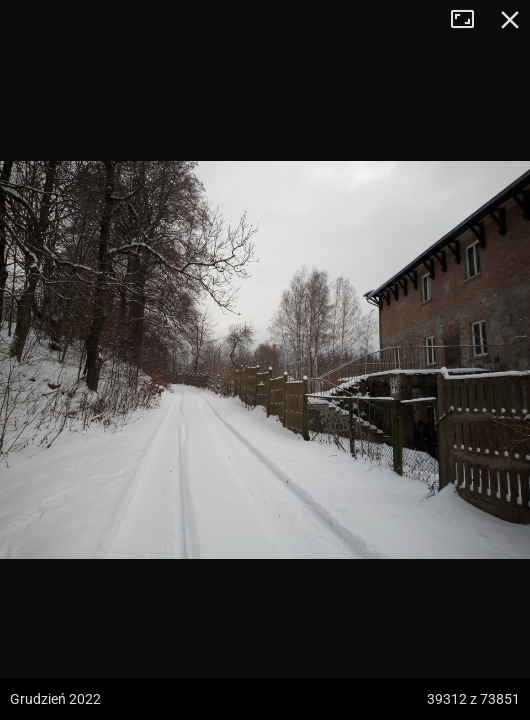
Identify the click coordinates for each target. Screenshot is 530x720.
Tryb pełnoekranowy (470, 20)
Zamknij (510, 20)
